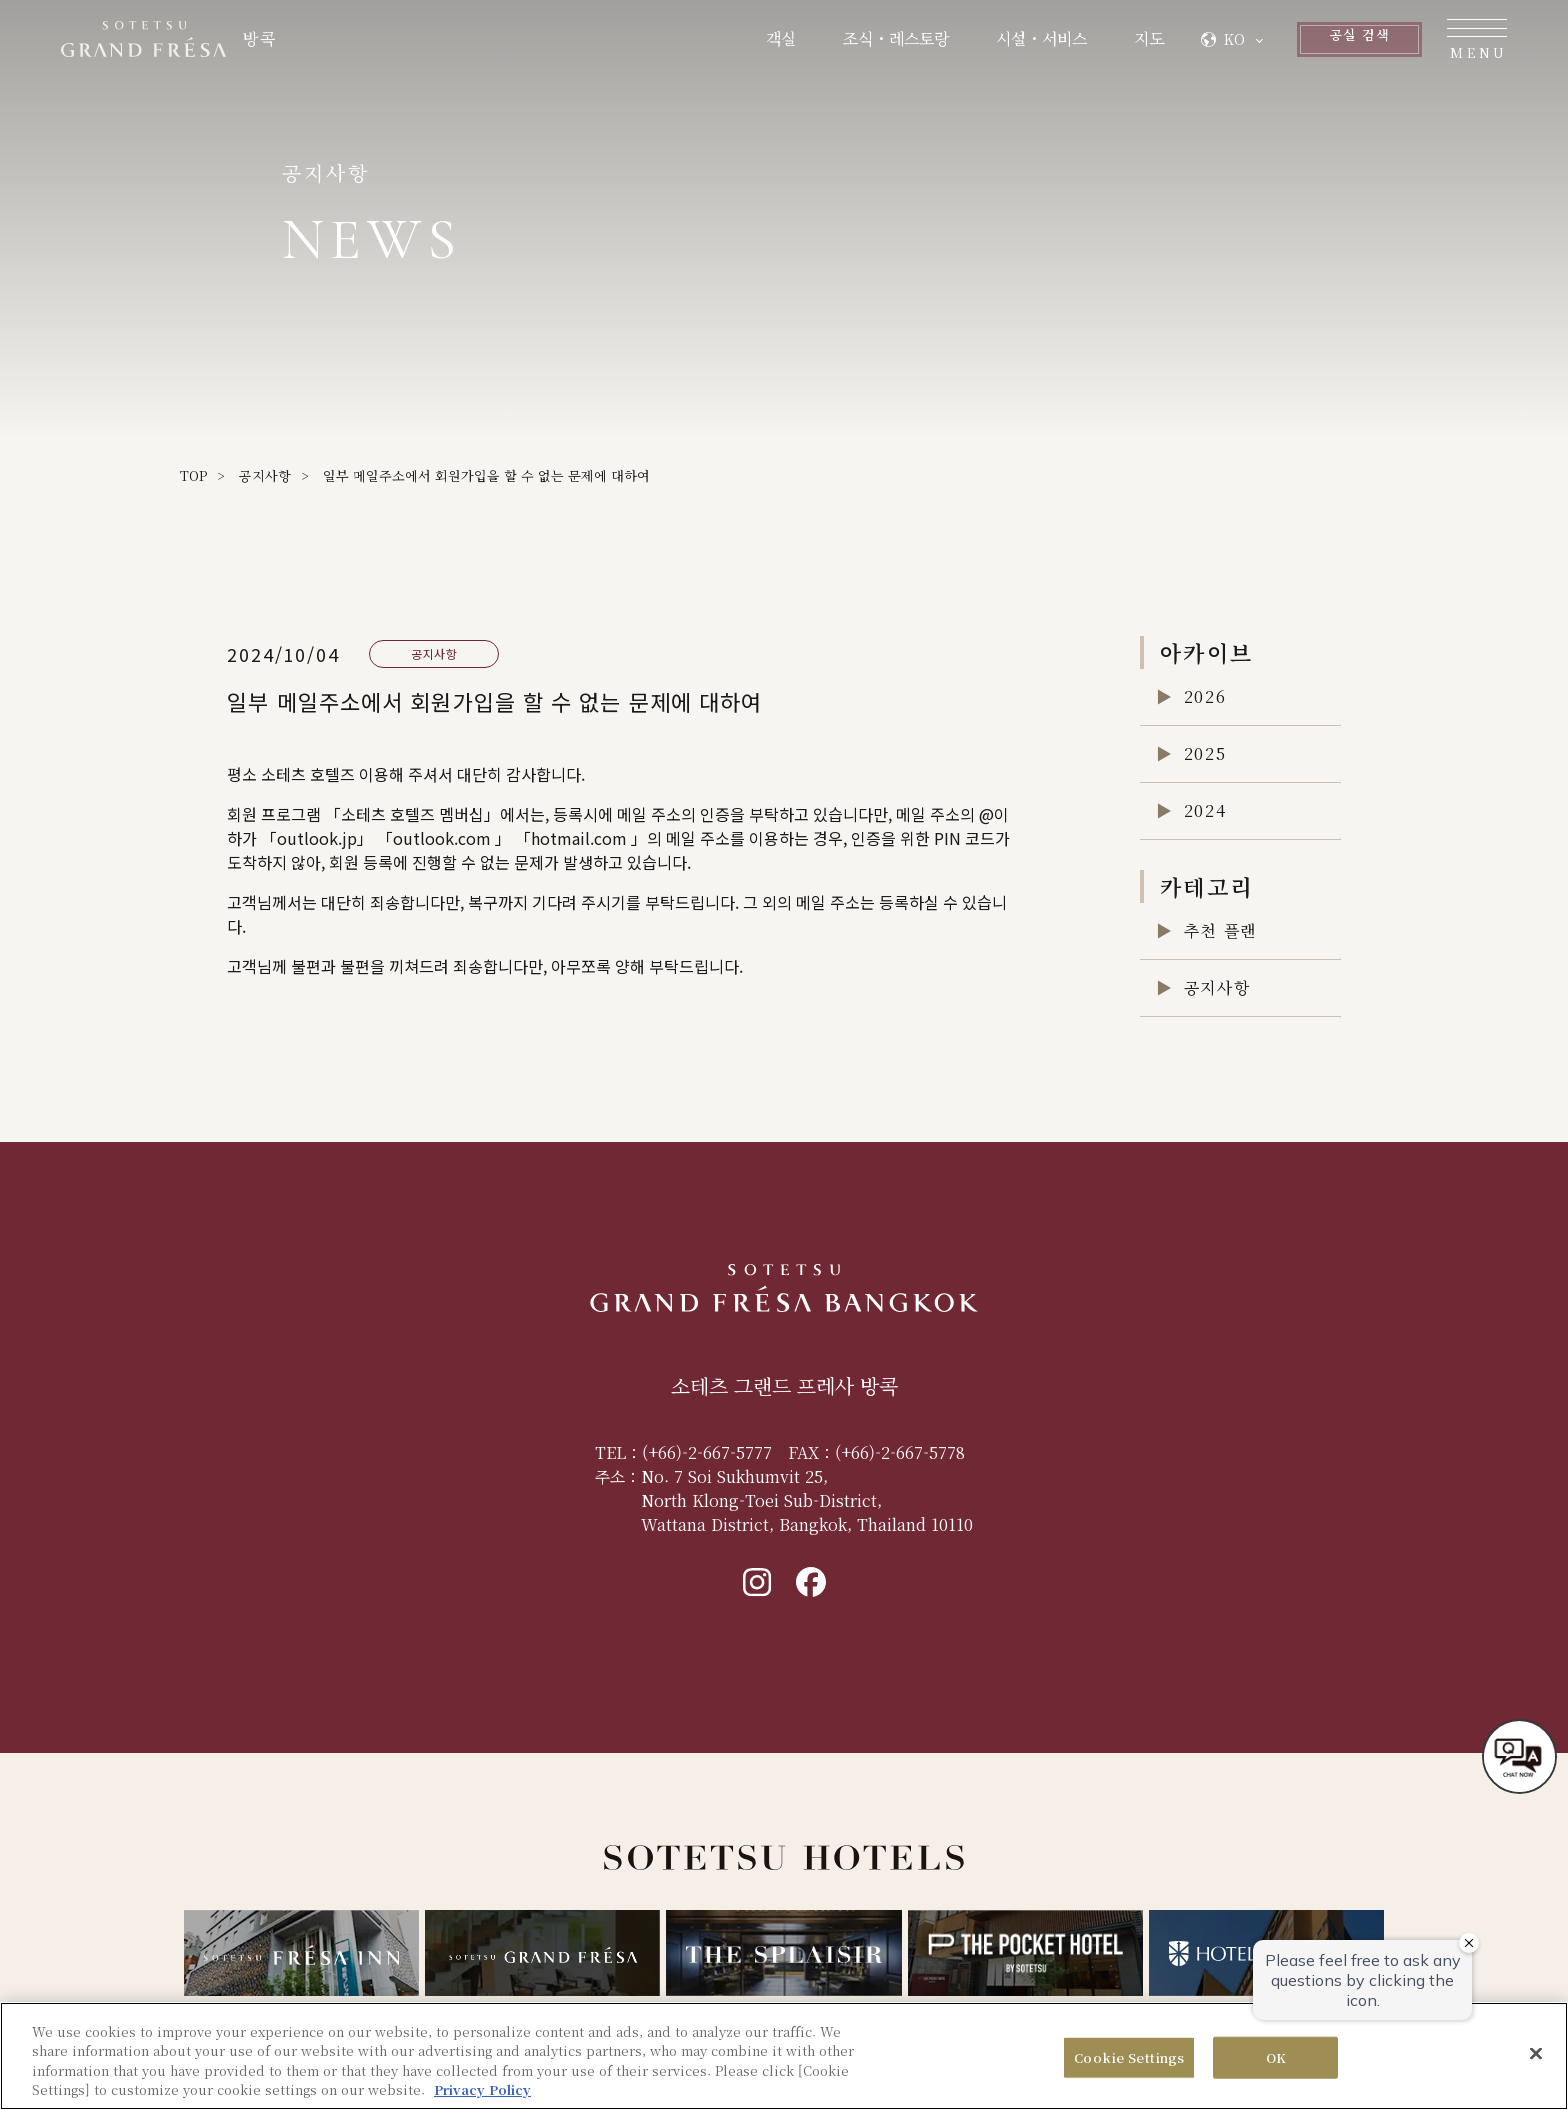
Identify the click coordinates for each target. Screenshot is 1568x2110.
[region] (784, 2056)
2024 (1205, 810)
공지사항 (265, 475)
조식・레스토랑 (800, 42)
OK (1276, 2057)
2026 (1205, 696)
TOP (193, 475)
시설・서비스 (945, 42)
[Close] (1536, 2053)
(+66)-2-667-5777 (707, 1452)
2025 (1205, 753)
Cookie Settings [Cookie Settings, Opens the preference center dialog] (1129, 2057)
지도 (1053, 42)
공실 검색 (1300, 42)
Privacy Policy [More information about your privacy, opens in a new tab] (482, 2089)
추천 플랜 (1220, 930)
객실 (685, 42)
